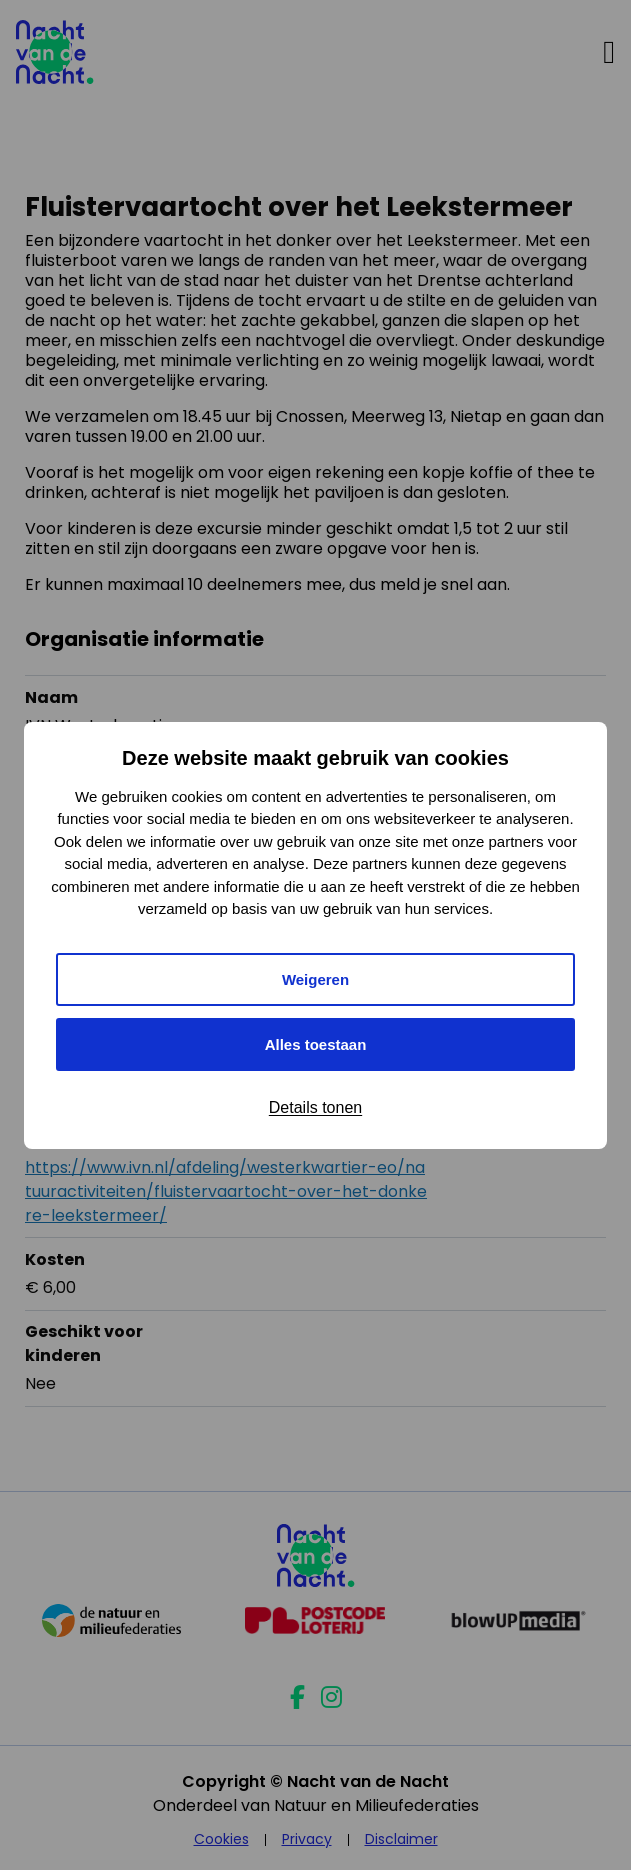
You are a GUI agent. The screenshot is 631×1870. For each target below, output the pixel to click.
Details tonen (315, 1107)
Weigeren (315, 979)
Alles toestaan (316, 1044)
